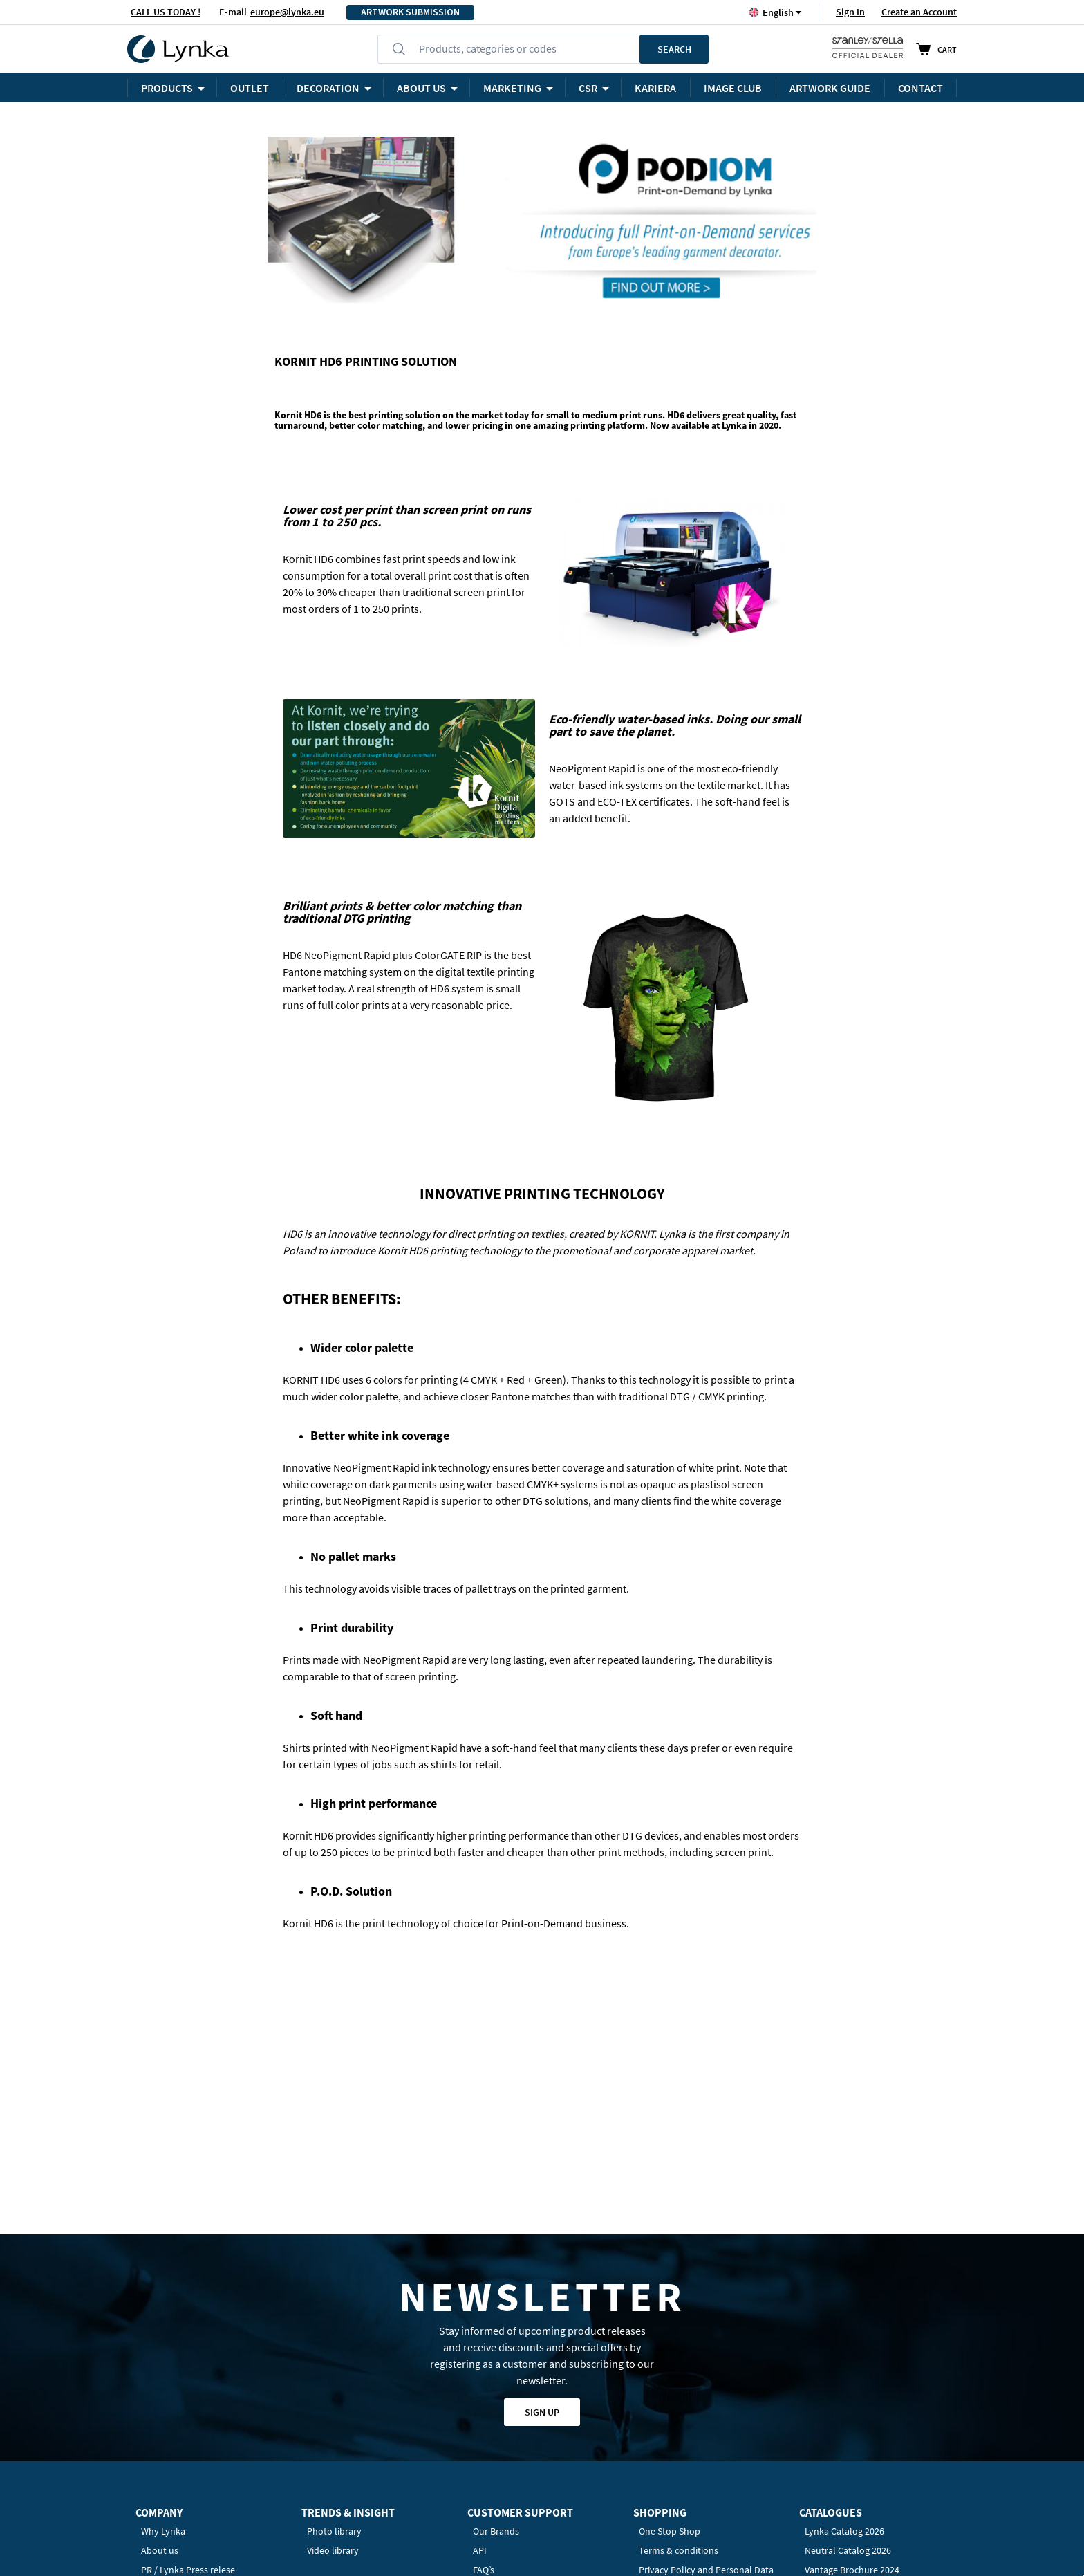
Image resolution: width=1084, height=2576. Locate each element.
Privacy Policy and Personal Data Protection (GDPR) (706, 2368)
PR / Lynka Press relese (188, 2362)
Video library (333, 2343)
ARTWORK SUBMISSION (410, 12)
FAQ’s (483, 2362)
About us (159, 2343)
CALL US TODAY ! (165, 12)
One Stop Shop (669, 2323)
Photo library (334, 2323)
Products (167, 88)
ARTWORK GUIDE (829, 88)
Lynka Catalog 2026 (844, 2323)
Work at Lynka (170, 2420)
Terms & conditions (678, 2343)
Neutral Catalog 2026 (848, 2343)
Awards (156, 2401)
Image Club (733, 88)
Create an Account (919, 12)
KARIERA (655, 88)
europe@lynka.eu (287, 12)
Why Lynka (163, 2323)
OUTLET (249, 88)
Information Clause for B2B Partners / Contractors (694, 2419)
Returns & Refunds (677, 2464)
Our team (160, 2381)
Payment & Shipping (680, 2445)
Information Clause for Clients (701, 2394)
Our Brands (496, 2323)
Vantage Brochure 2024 (852, 2362)
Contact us (495, 2381)
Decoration (328, 88)
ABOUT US (421, 88)
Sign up (542, 2204)
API (480, 2343)
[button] (778, 12)
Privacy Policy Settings (685, 2484)
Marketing (512, 88)
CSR (588, 88)
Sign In (850, 12)
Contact (920, 88)
